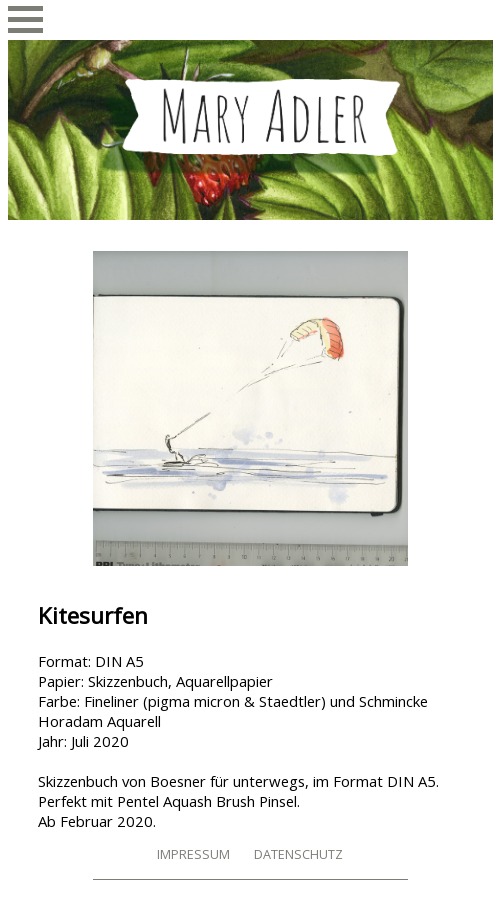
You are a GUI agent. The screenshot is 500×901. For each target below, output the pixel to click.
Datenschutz (298, 854)
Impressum (193, 854)
